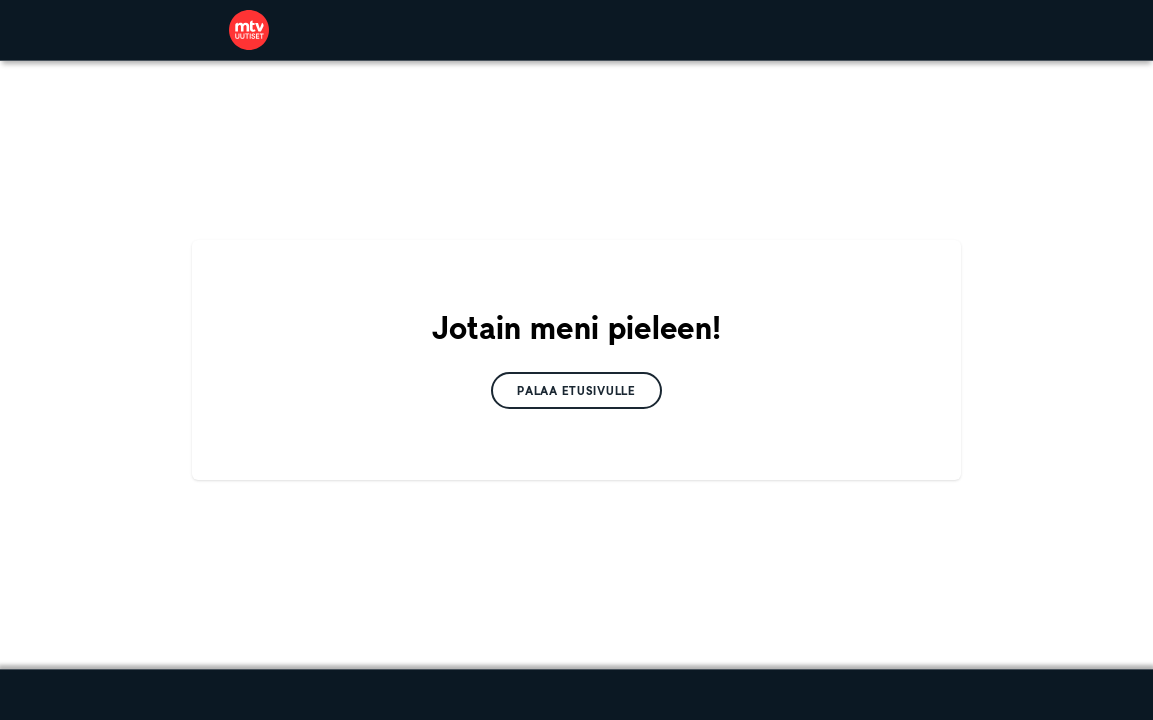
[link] (249, 30)
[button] (576, 390)
